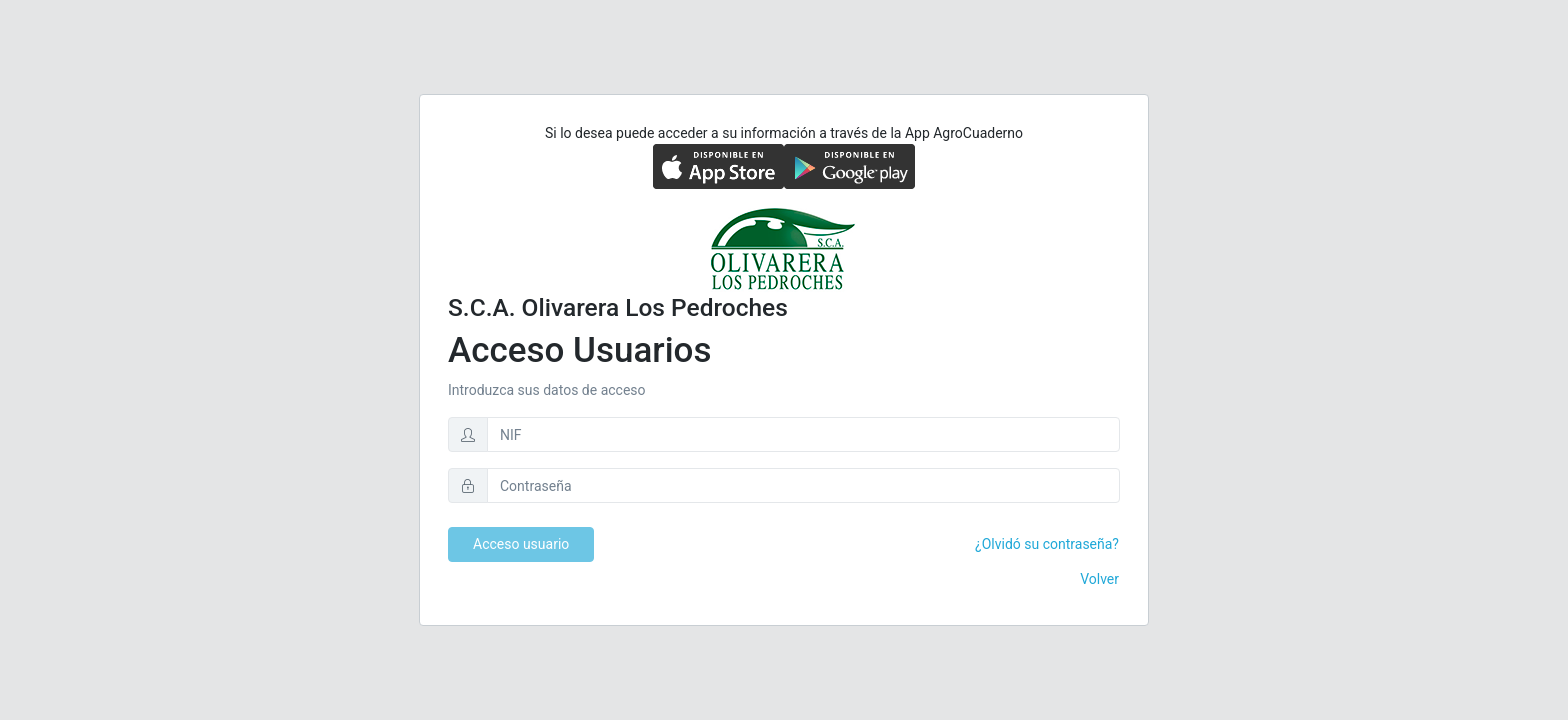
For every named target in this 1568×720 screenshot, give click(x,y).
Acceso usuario (521, 544)
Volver (1099, 579)
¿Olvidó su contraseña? (1047, 544)
